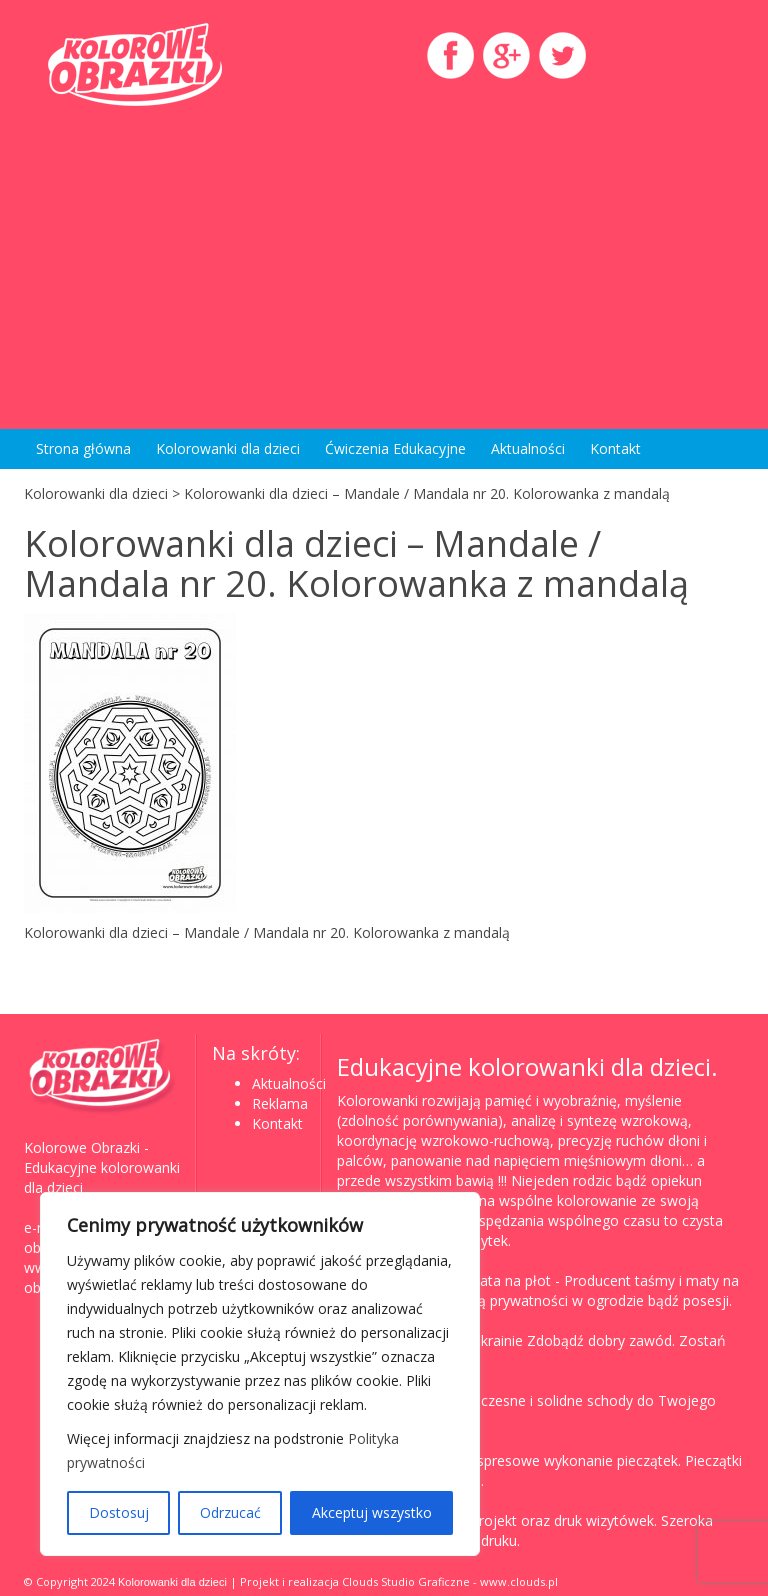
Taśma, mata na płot (482, 1280)
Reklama (280, 1103)
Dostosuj (119, 1512)
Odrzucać (230, 1512)
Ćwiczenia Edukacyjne (395, 448)
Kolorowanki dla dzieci (228, 448)
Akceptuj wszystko (372, 1512)
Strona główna (83, 448)
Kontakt (615, 448)
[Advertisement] (384, 259)
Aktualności (528, 448)
